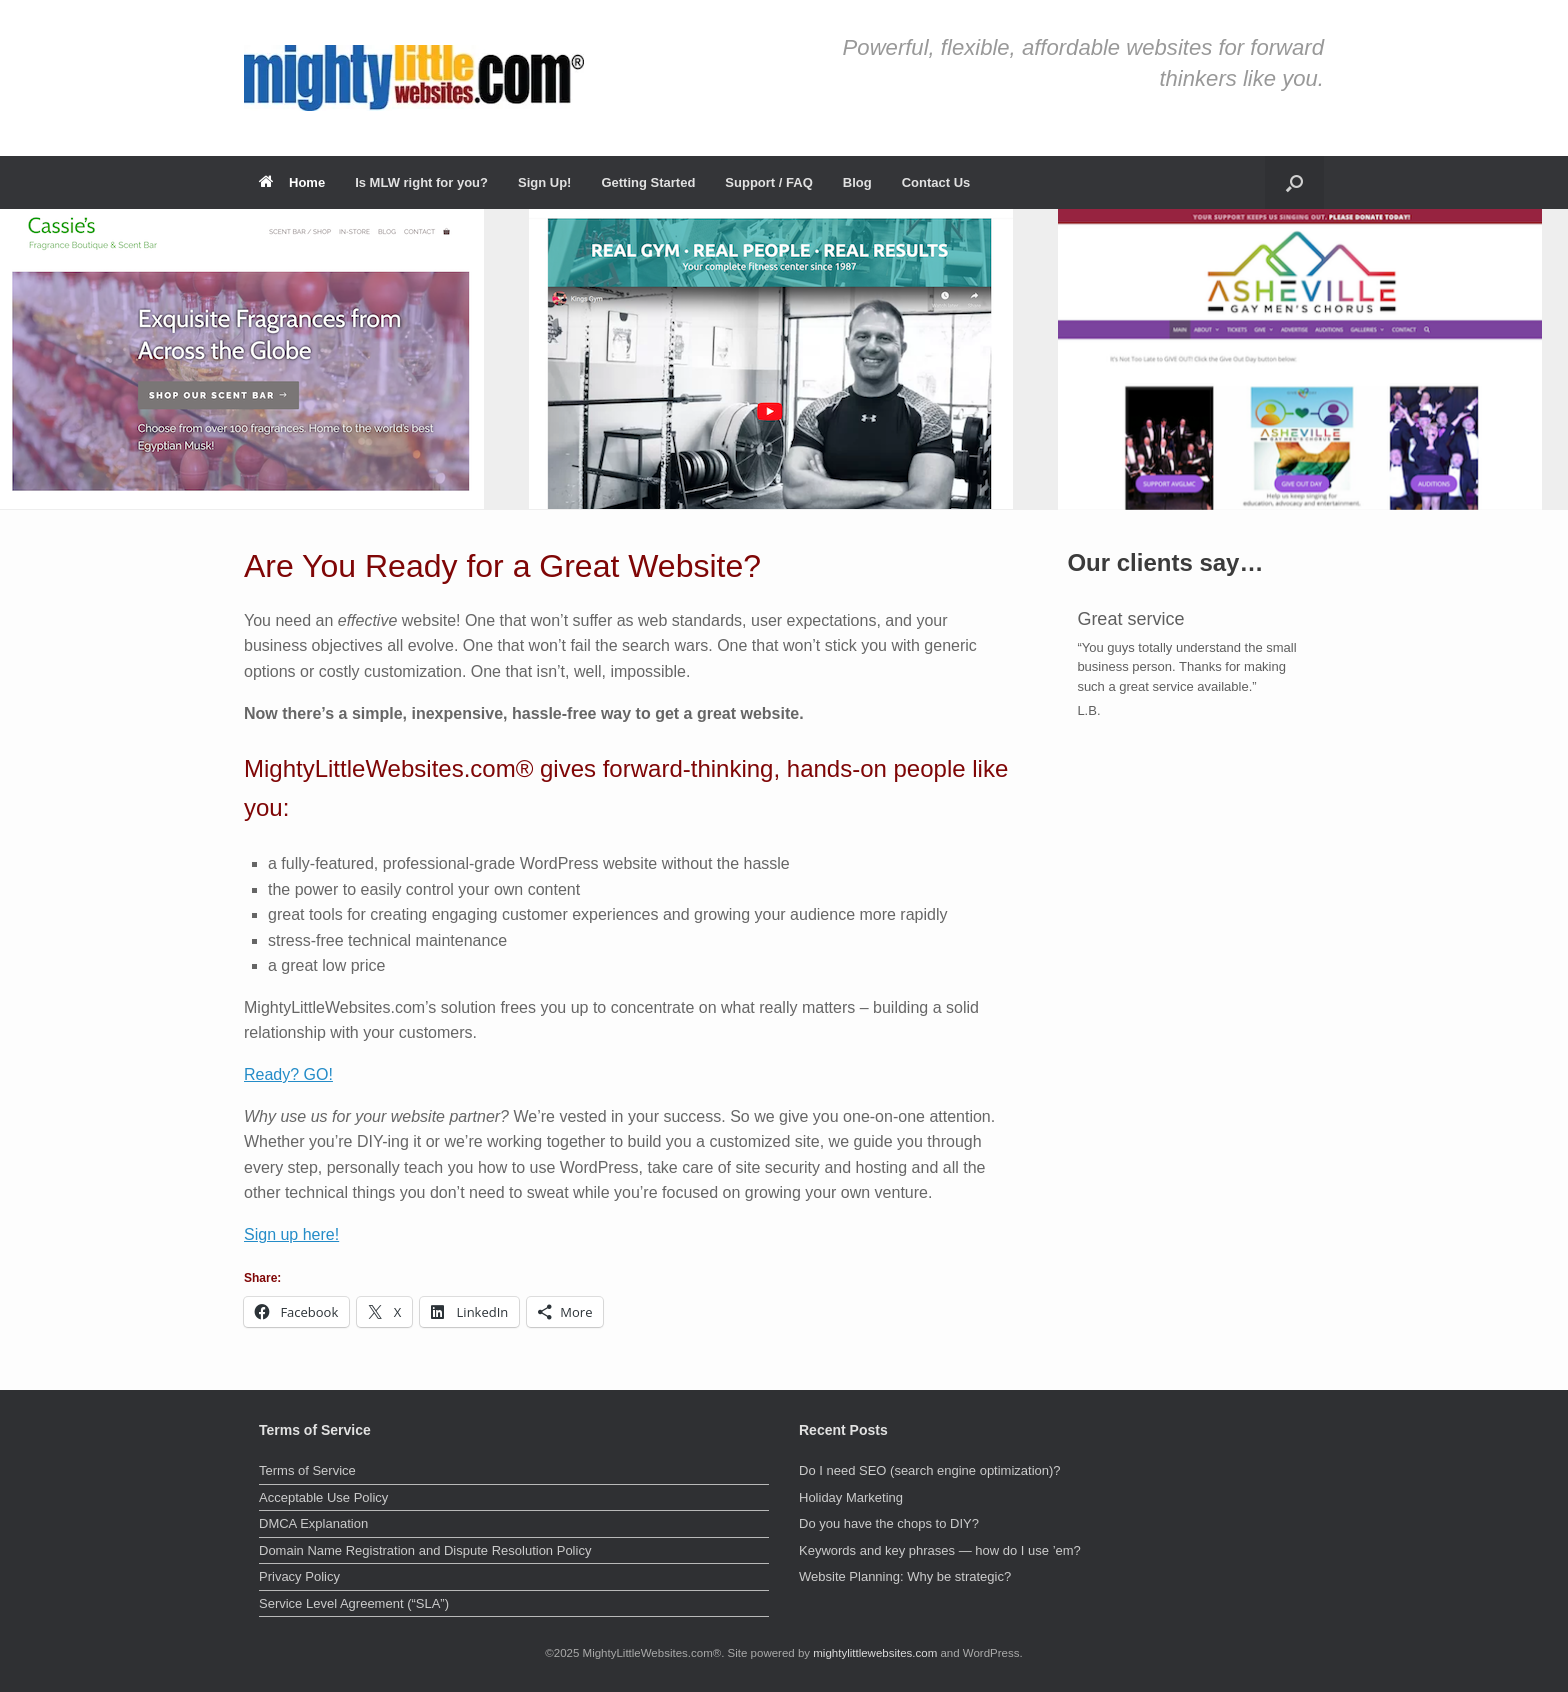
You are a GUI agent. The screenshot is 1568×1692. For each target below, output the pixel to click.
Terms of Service (307, 1470)
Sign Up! (544, 182)
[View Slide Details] (242, 359)
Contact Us (936, 182)
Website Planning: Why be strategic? (905, 1576)
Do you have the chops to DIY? (889, 1523)
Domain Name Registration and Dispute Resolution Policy (425, 1550)
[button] (1294, 182)
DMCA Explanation (313, 1523)
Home (292, 182)
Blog (857, 182)
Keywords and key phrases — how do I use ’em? (940, 1550)
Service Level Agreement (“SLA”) (354, 1603)
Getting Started (648, 182)
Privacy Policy (299, 1576)
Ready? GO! (288, 1074)
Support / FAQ (768, 182)
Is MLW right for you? (421, 182)
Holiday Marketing (851, 1497)
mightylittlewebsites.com (875, 1653)
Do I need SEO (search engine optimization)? (930, 1470)
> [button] (1543, 354)
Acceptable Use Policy (323, 1497)
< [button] (25, 354)
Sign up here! (291, 1234)
